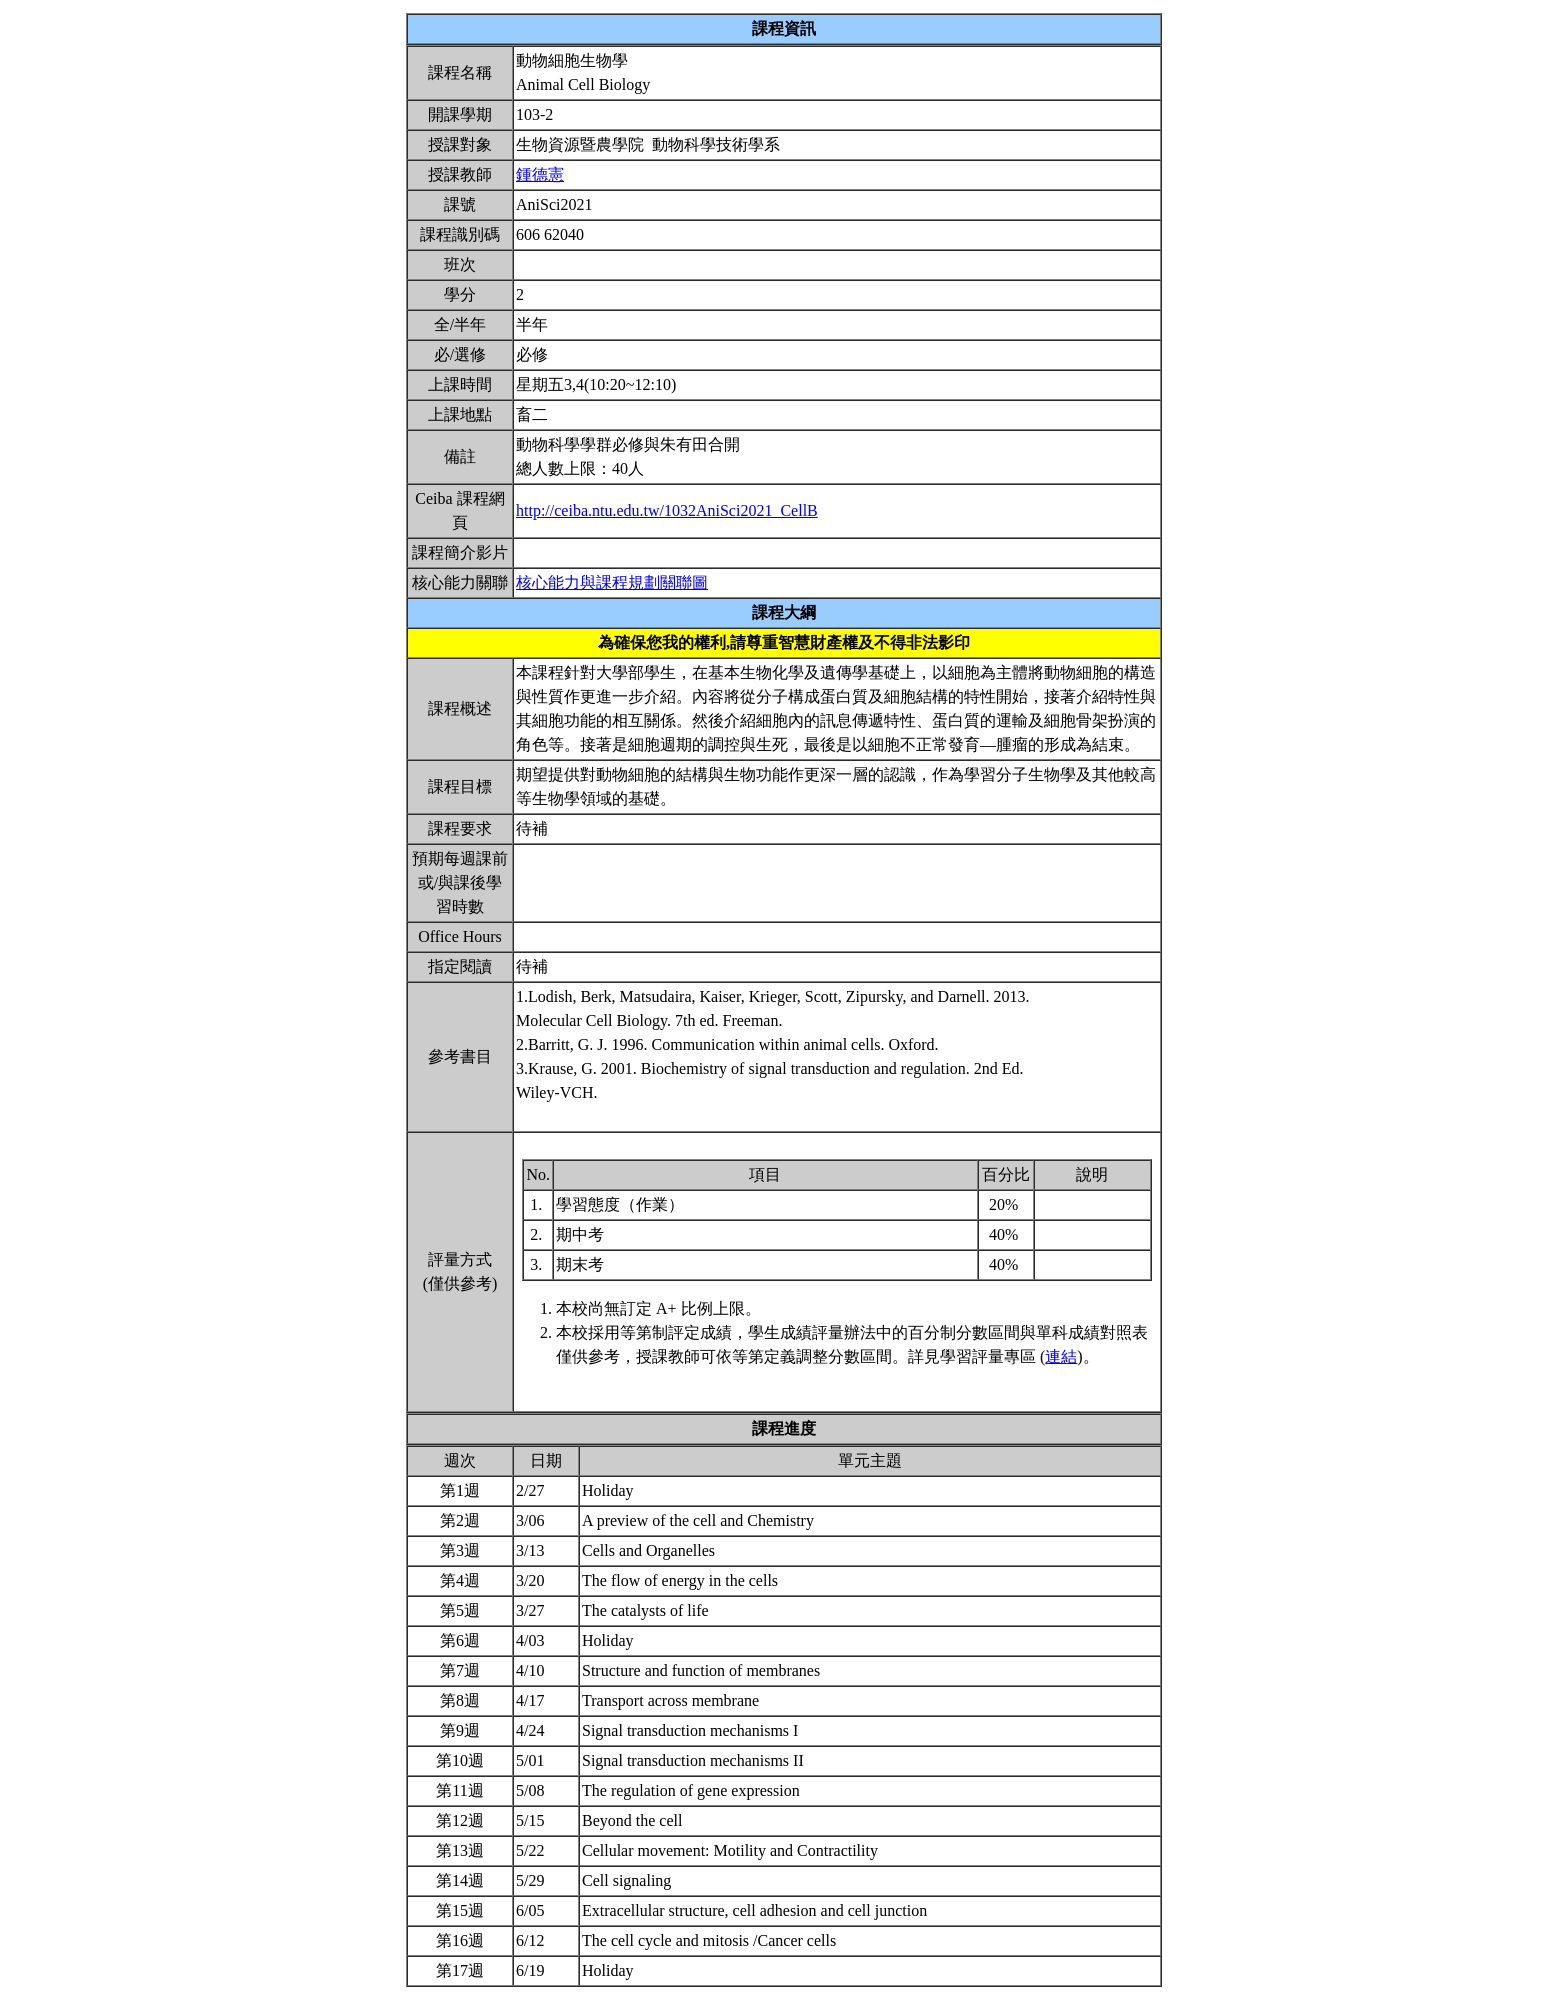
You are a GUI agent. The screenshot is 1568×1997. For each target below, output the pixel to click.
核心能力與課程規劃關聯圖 (612, 582)
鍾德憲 (540, 174)
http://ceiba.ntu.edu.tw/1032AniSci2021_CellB (667, 510)
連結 (1061, 1356)
